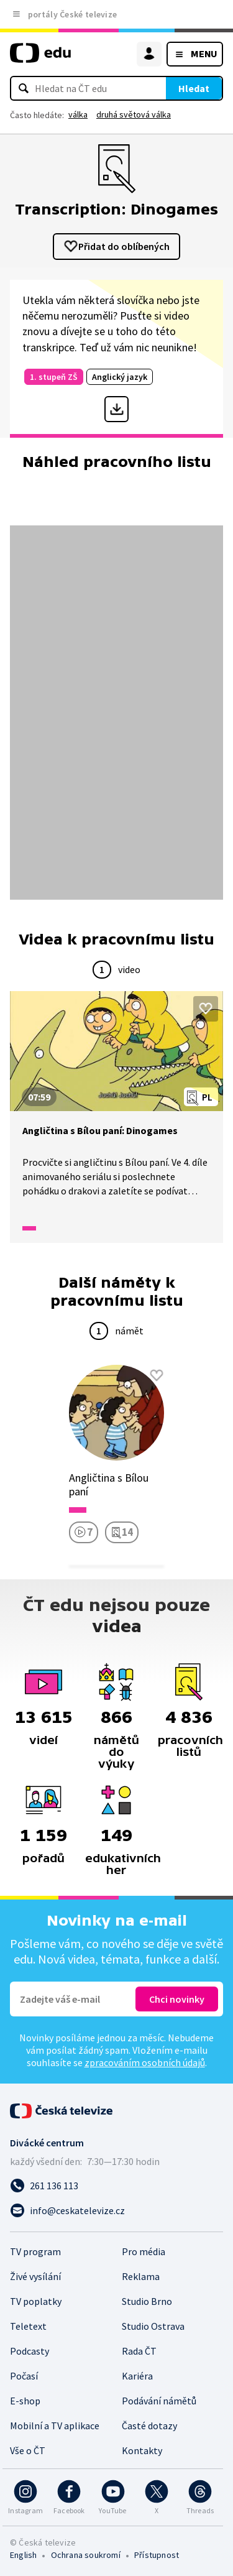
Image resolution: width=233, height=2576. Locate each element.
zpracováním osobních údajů (145, 2062)
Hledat (193, 88)
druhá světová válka (133, 114)
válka (78, 114)
